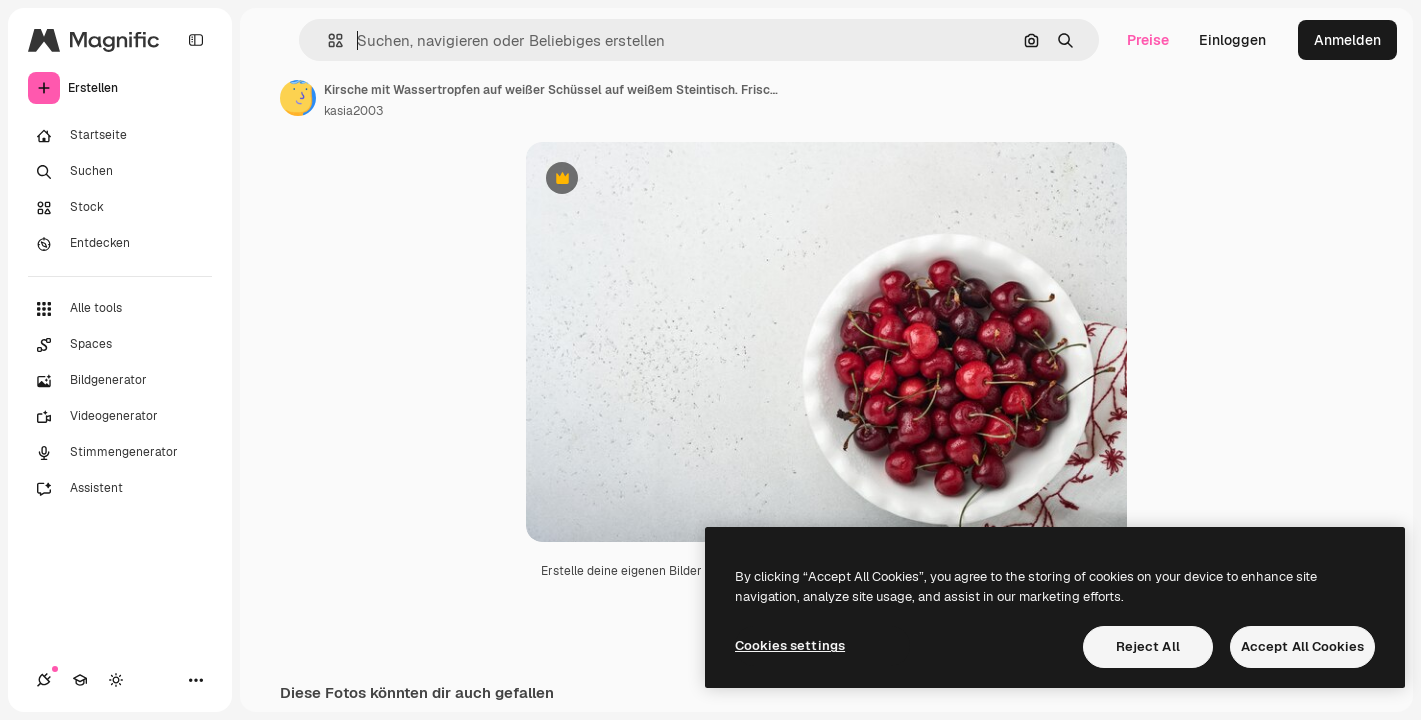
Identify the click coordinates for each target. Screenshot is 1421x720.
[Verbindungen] (44, 680)
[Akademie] (80, 680)
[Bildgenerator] (120, 381)
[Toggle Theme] (116, 680)
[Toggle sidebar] (196, 40)
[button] (327, 40)
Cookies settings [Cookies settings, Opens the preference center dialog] (790, 645)
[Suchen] (120, 172)
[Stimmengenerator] (120, 453)
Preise (1148, 40)
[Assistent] (120, 489)
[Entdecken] (120, 244)
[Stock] (120, 208)
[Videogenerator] (120, 417)
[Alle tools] (120, 309)
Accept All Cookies (1302, 646)
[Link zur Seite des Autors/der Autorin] (298, 98)
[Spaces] (120, 345)
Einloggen (1232, 40)
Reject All (1148, 646)
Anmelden (1347, 40)
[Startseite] (120, 136)
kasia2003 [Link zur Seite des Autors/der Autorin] (353, 111)
